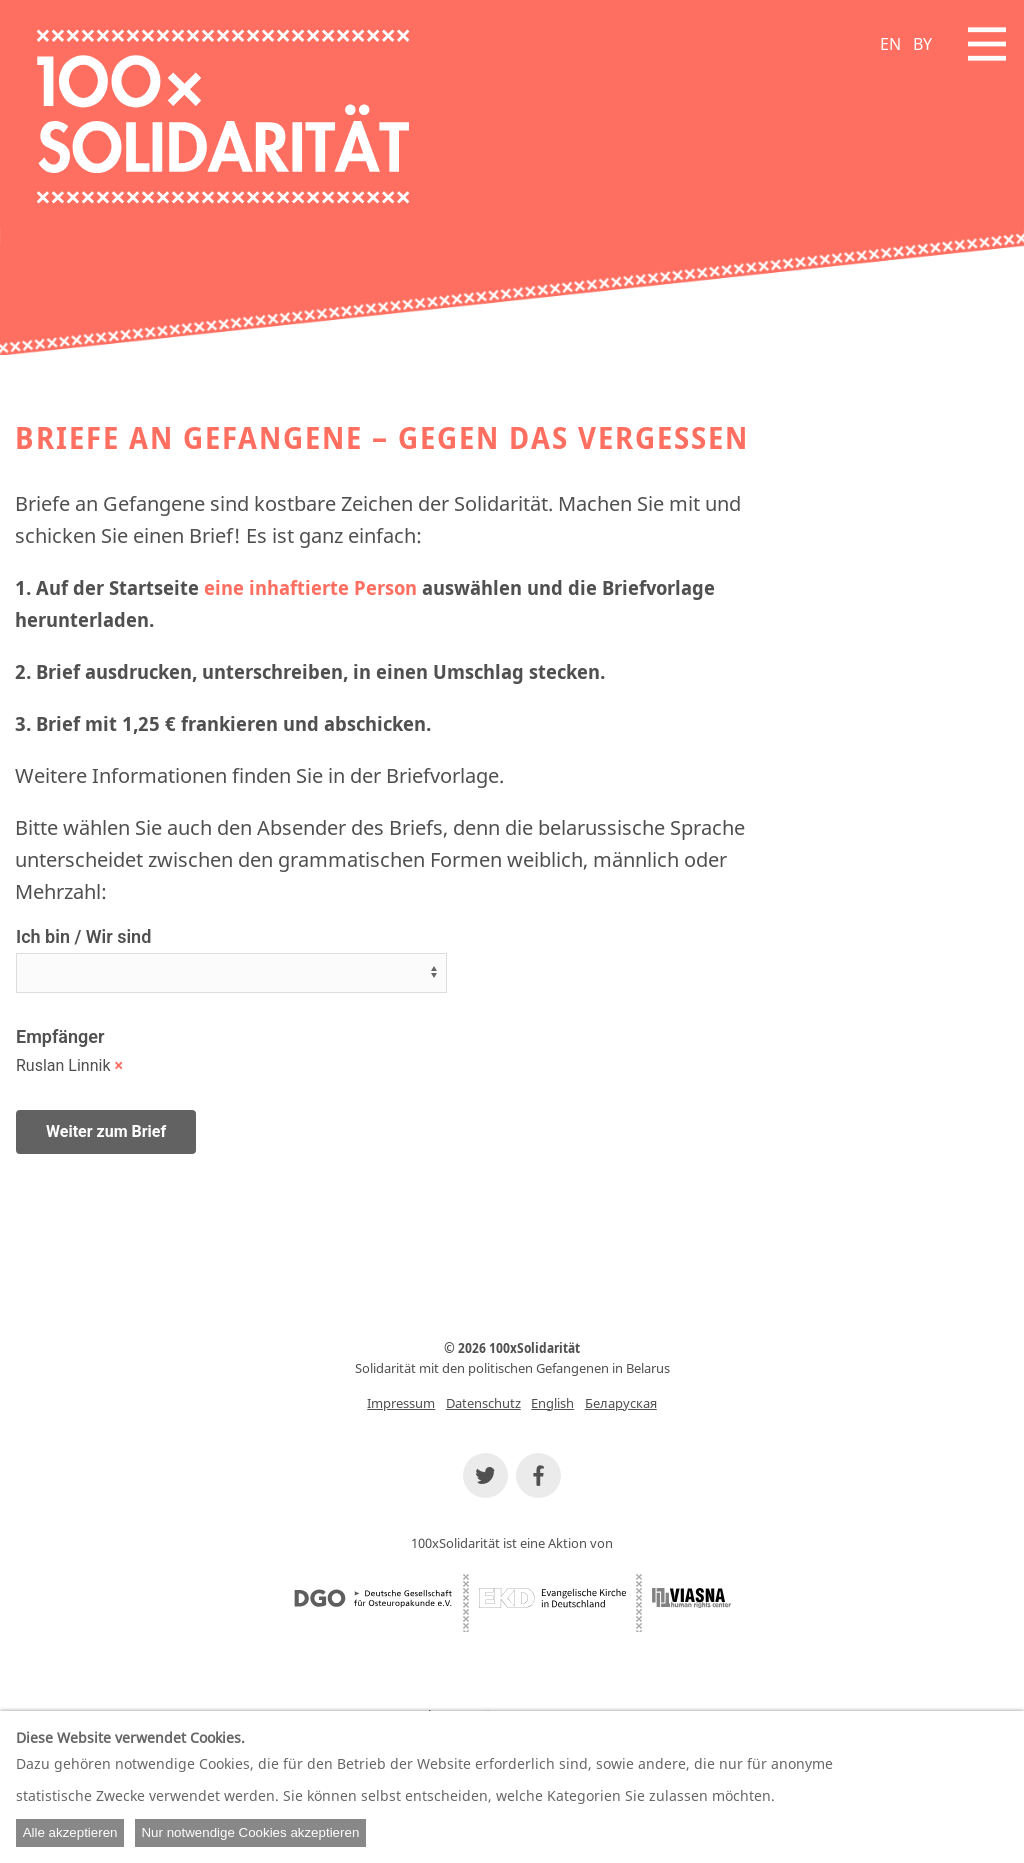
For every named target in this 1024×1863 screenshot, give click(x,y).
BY (922, 44)
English (552, 1403)
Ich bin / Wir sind (83, 936)
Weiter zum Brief (106, 1131)
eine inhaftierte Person (310, 587)
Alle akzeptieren (70, 1832)
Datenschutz (483, 1403)
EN (890, 44)
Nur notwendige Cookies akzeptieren (250, 1832)
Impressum (401, 1403)
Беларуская (621, 1403)
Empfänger (60, 1036)
